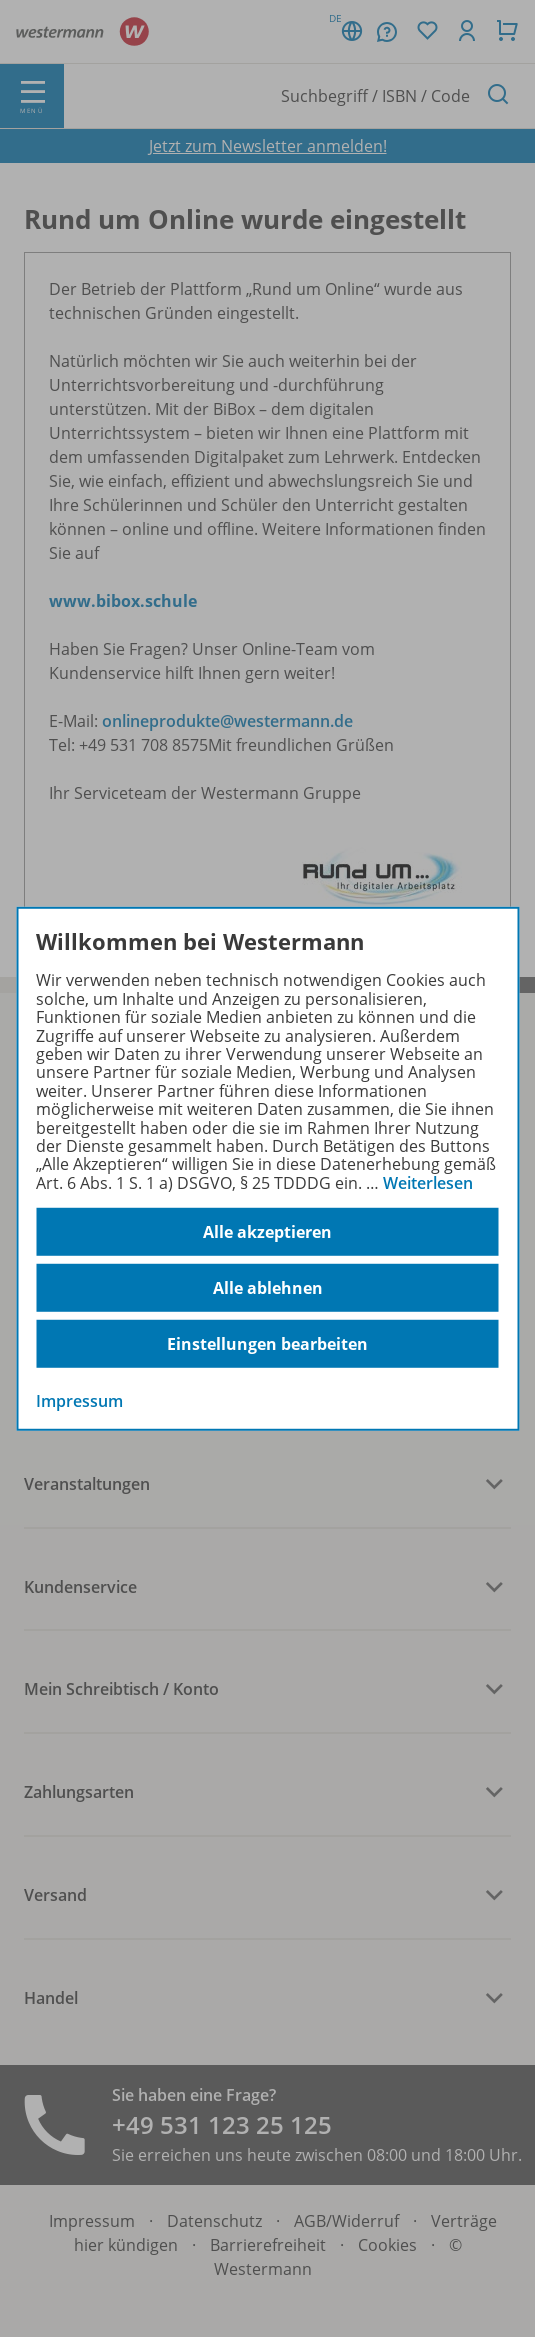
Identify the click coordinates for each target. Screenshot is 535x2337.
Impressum (79, 1401)
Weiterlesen (428, 1183)
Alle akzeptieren (267, 1232)
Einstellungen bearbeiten (267, 1344)
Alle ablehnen (268, 1288)
